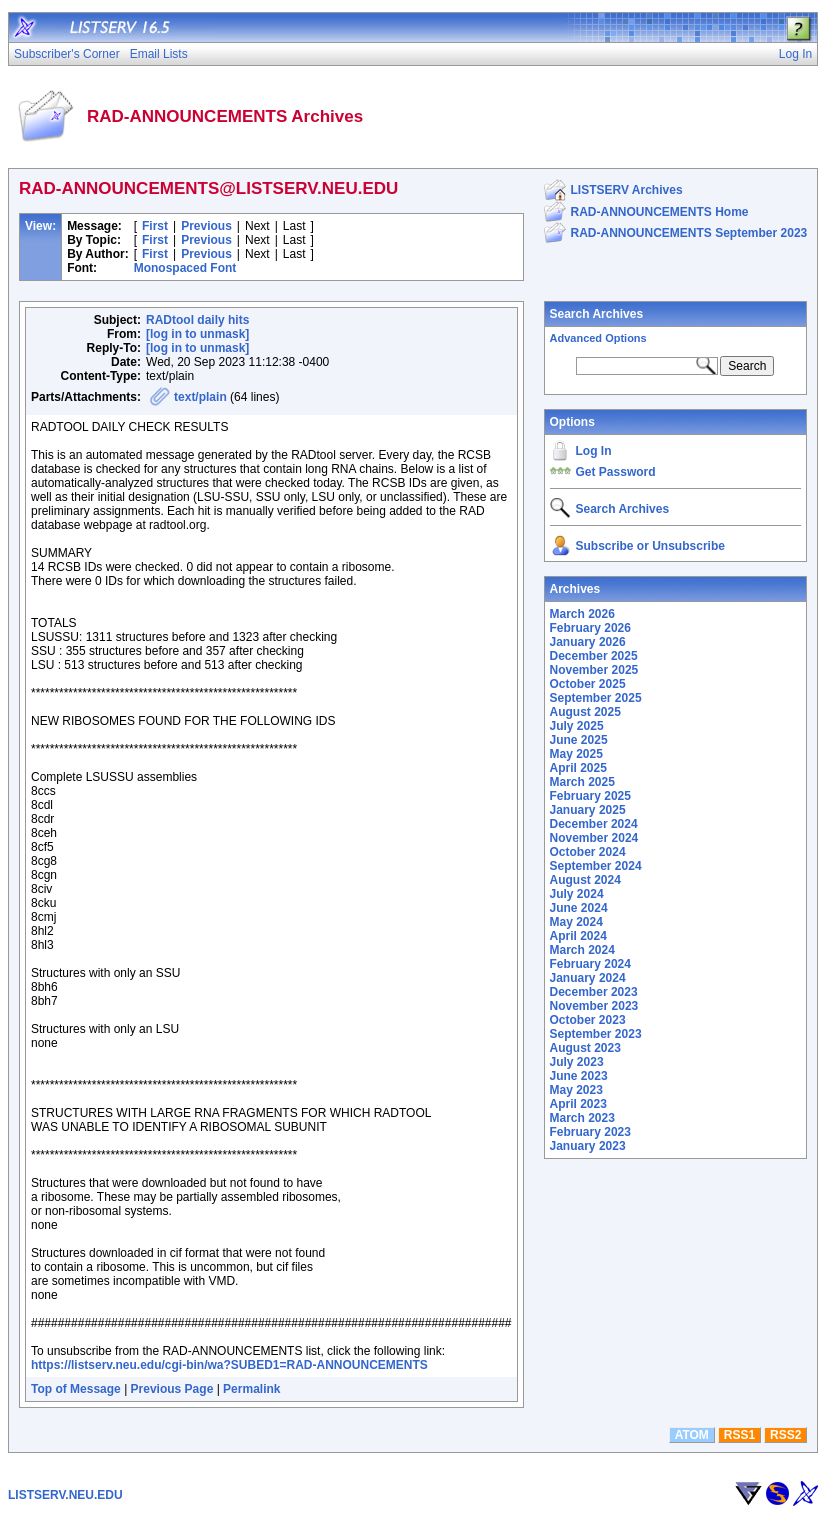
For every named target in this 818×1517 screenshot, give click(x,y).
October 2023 (588, 1020)
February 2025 (590, 796)
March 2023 (582, 1118)
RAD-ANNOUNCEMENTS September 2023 (689, 233)
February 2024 (590, 964)
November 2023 (594, 1006)
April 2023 (578, 1104)
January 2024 (588, 978)
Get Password (616, 472)
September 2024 (596, 866)
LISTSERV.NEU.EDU (65, 1495)
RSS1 (739, 1435)
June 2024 (579, 908)
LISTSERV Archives (627, 190)
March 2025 (582, 782)
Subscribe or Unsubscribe (650, 546)
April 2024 (578, 936)
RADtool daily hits (197, 320)
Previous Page (172, 1389)
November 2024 (594, 838)
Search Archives (597, 314)
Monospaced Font (185, 268)
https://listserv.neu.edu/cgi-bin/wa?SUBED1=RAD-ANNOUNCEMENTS (229, 1365)
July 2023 (577, 1062)
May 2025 (576, 754)
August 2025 (585, 712)
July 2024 (577, 894)
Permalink (251, 1389)
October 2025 (588, 684)
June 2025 (579, 740)
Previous (206, 226)
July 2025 (577, 726)
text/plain (200, 397)
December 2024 (594, 824)
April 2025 (578, 768)
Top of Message (76, 1389)
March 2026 (582, 614)
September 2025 (596, 698)
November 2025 (594, 670)
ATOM (692, 1435)
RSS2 (785, 1435)
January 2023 (588, 1146)
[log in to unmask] (197, 334)
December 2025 (594, 656)
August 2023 (585, 1048)
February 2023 (590, 1132)
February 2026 (590, 628)
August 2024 (585, 880)
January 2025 (588, 810)
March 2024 (582, 950)
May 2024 (576, 922)
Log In (594, 451)
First (155, 226)
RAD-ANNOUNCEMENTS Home (660, 212)
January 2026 (588, 642)
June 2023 (579, 1076)
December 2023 (594, 992)
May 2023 (576, 1090)
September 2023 (596, 1034)
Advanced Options (598, 338)
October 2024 (588, 852)
